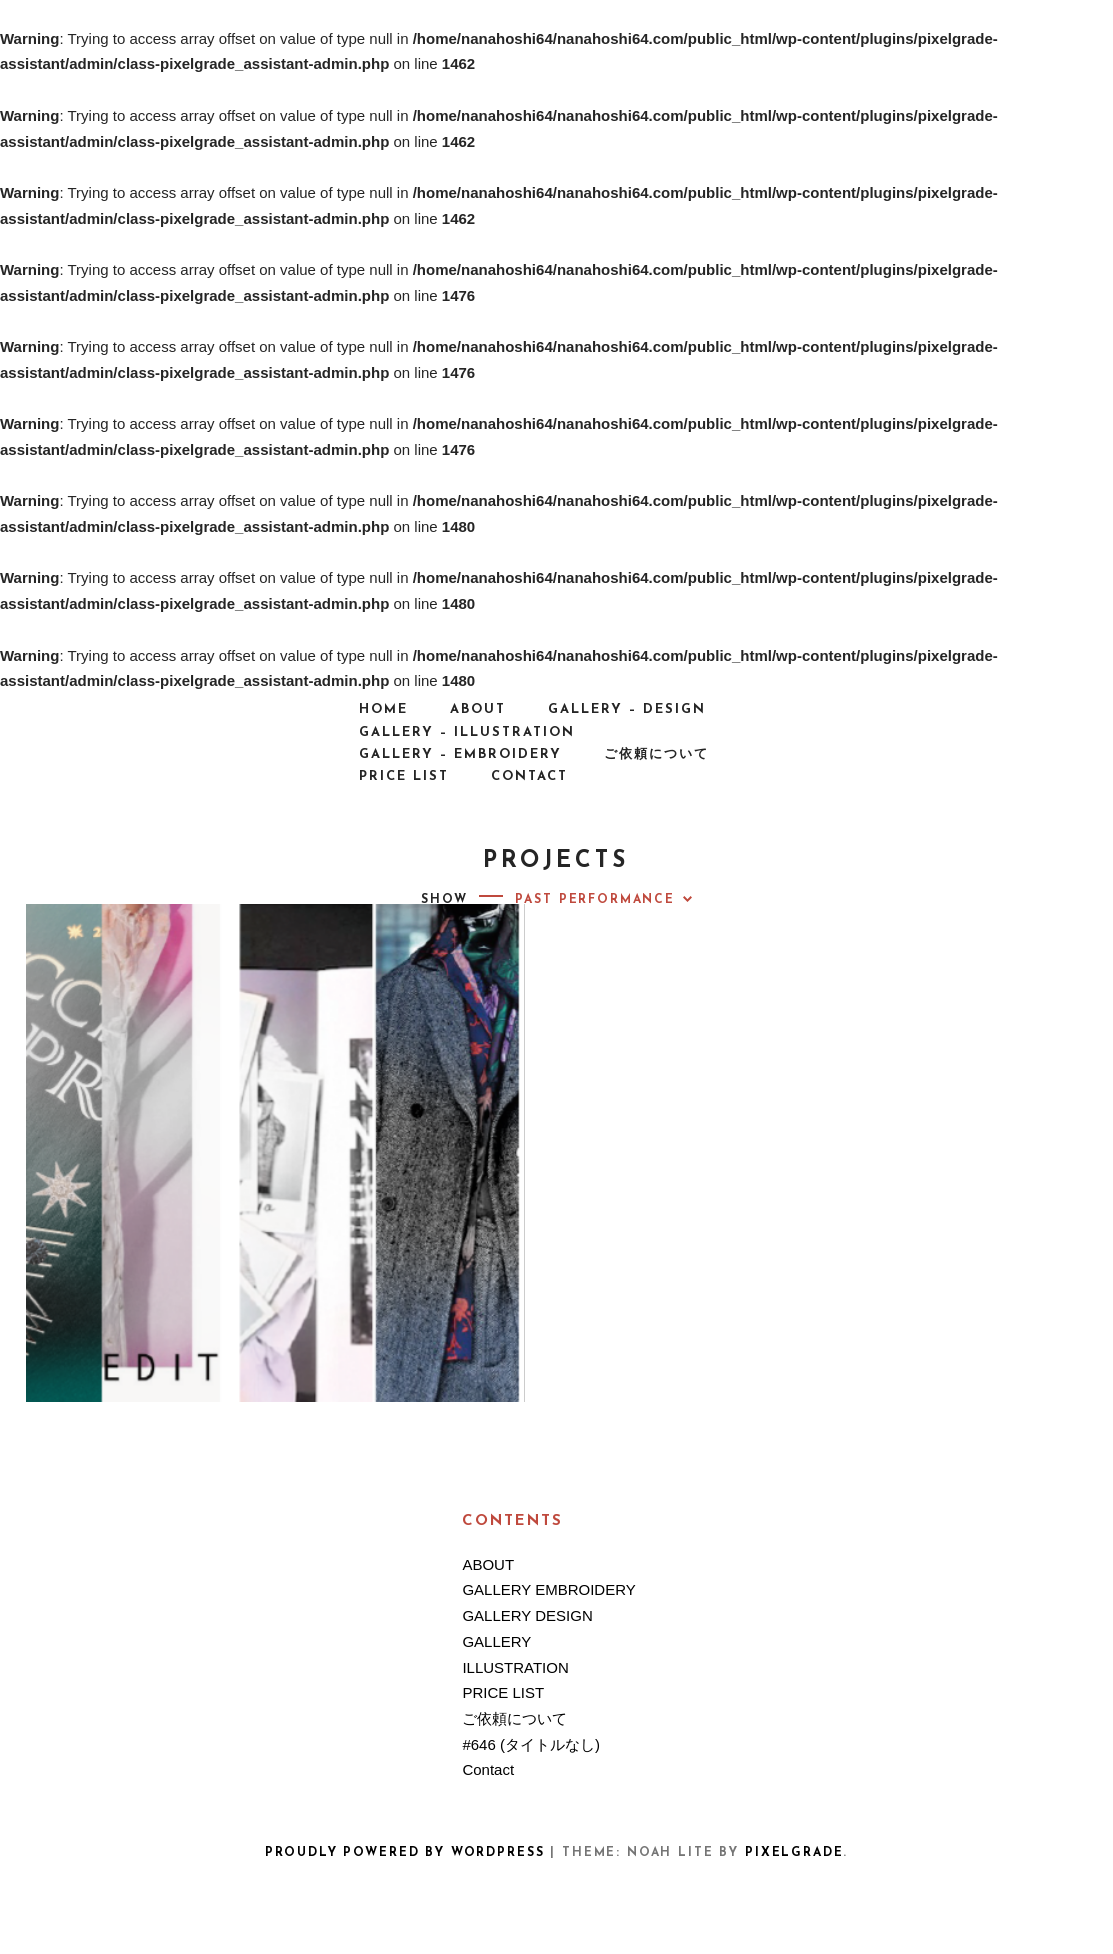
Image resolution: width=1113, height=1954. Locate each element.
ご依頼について (656, 754)
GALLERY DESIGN (527, 1615)
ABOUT (478, 709)
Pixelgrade (794, 1853)
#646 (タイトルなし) (531, 1744)
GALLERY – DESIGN (627, 709)
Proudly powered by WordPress (405, 1853)
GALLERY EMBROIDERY (548, 1589)
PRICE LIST (404, 776)
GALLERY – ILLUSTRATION (467, 732)
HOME (383, 709)
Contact (529, 776)
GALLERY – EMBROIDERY (460, 754)
